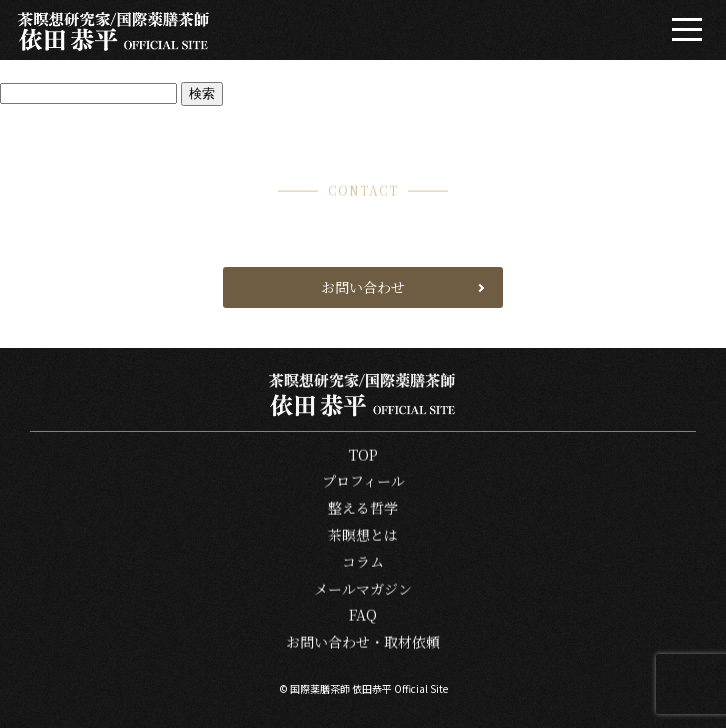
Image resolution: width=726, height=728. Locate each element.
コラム (363, 562)
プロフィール (363, 482)
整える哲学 (363, 509)
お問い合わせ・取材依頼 (363, 643)
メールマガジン (363, 589)
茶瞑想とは (363, 535)
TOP (363, 455)
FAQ (363, 616)
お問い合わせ (363, 287)
